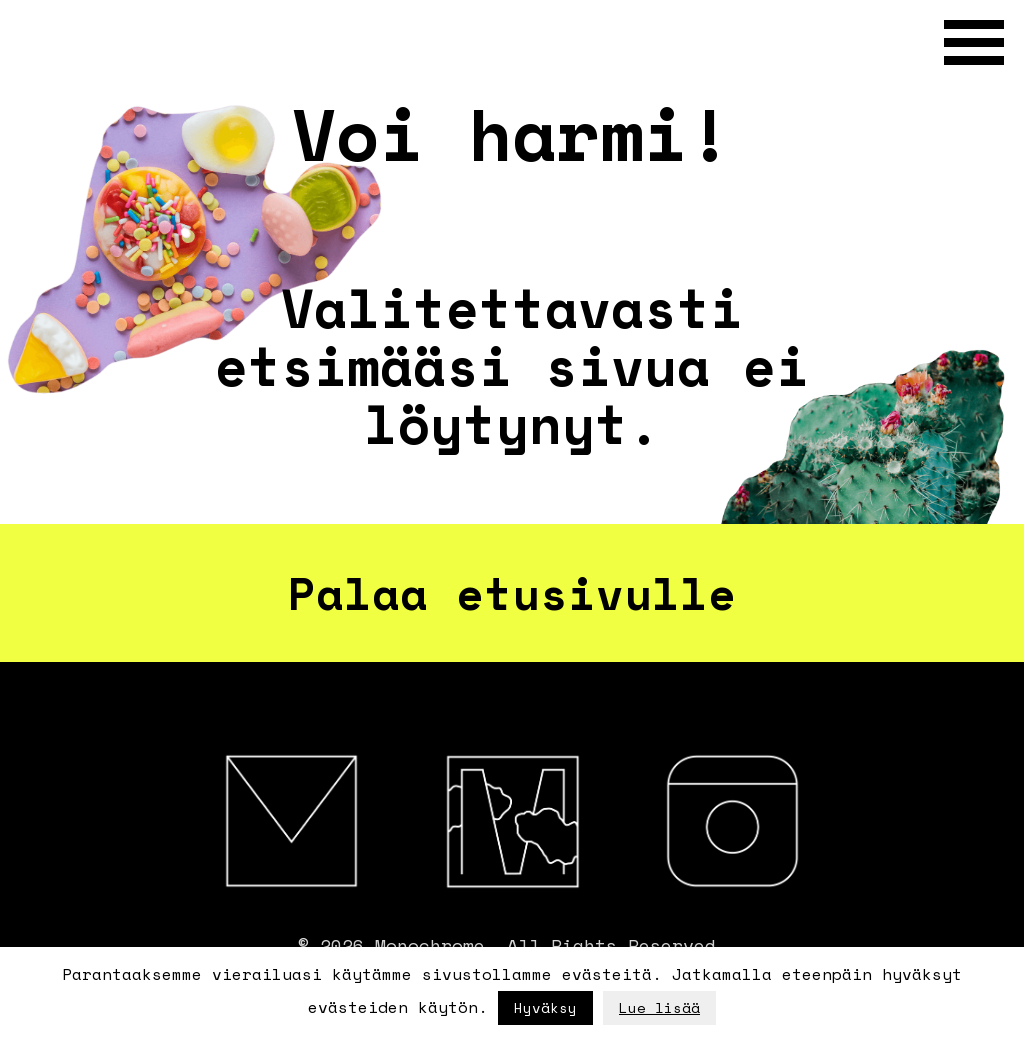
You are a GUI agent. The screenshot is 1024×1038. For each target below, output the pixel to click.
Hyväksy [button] (545, 1007)
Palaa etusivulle (512, 593)
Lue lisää (659, 1007)
